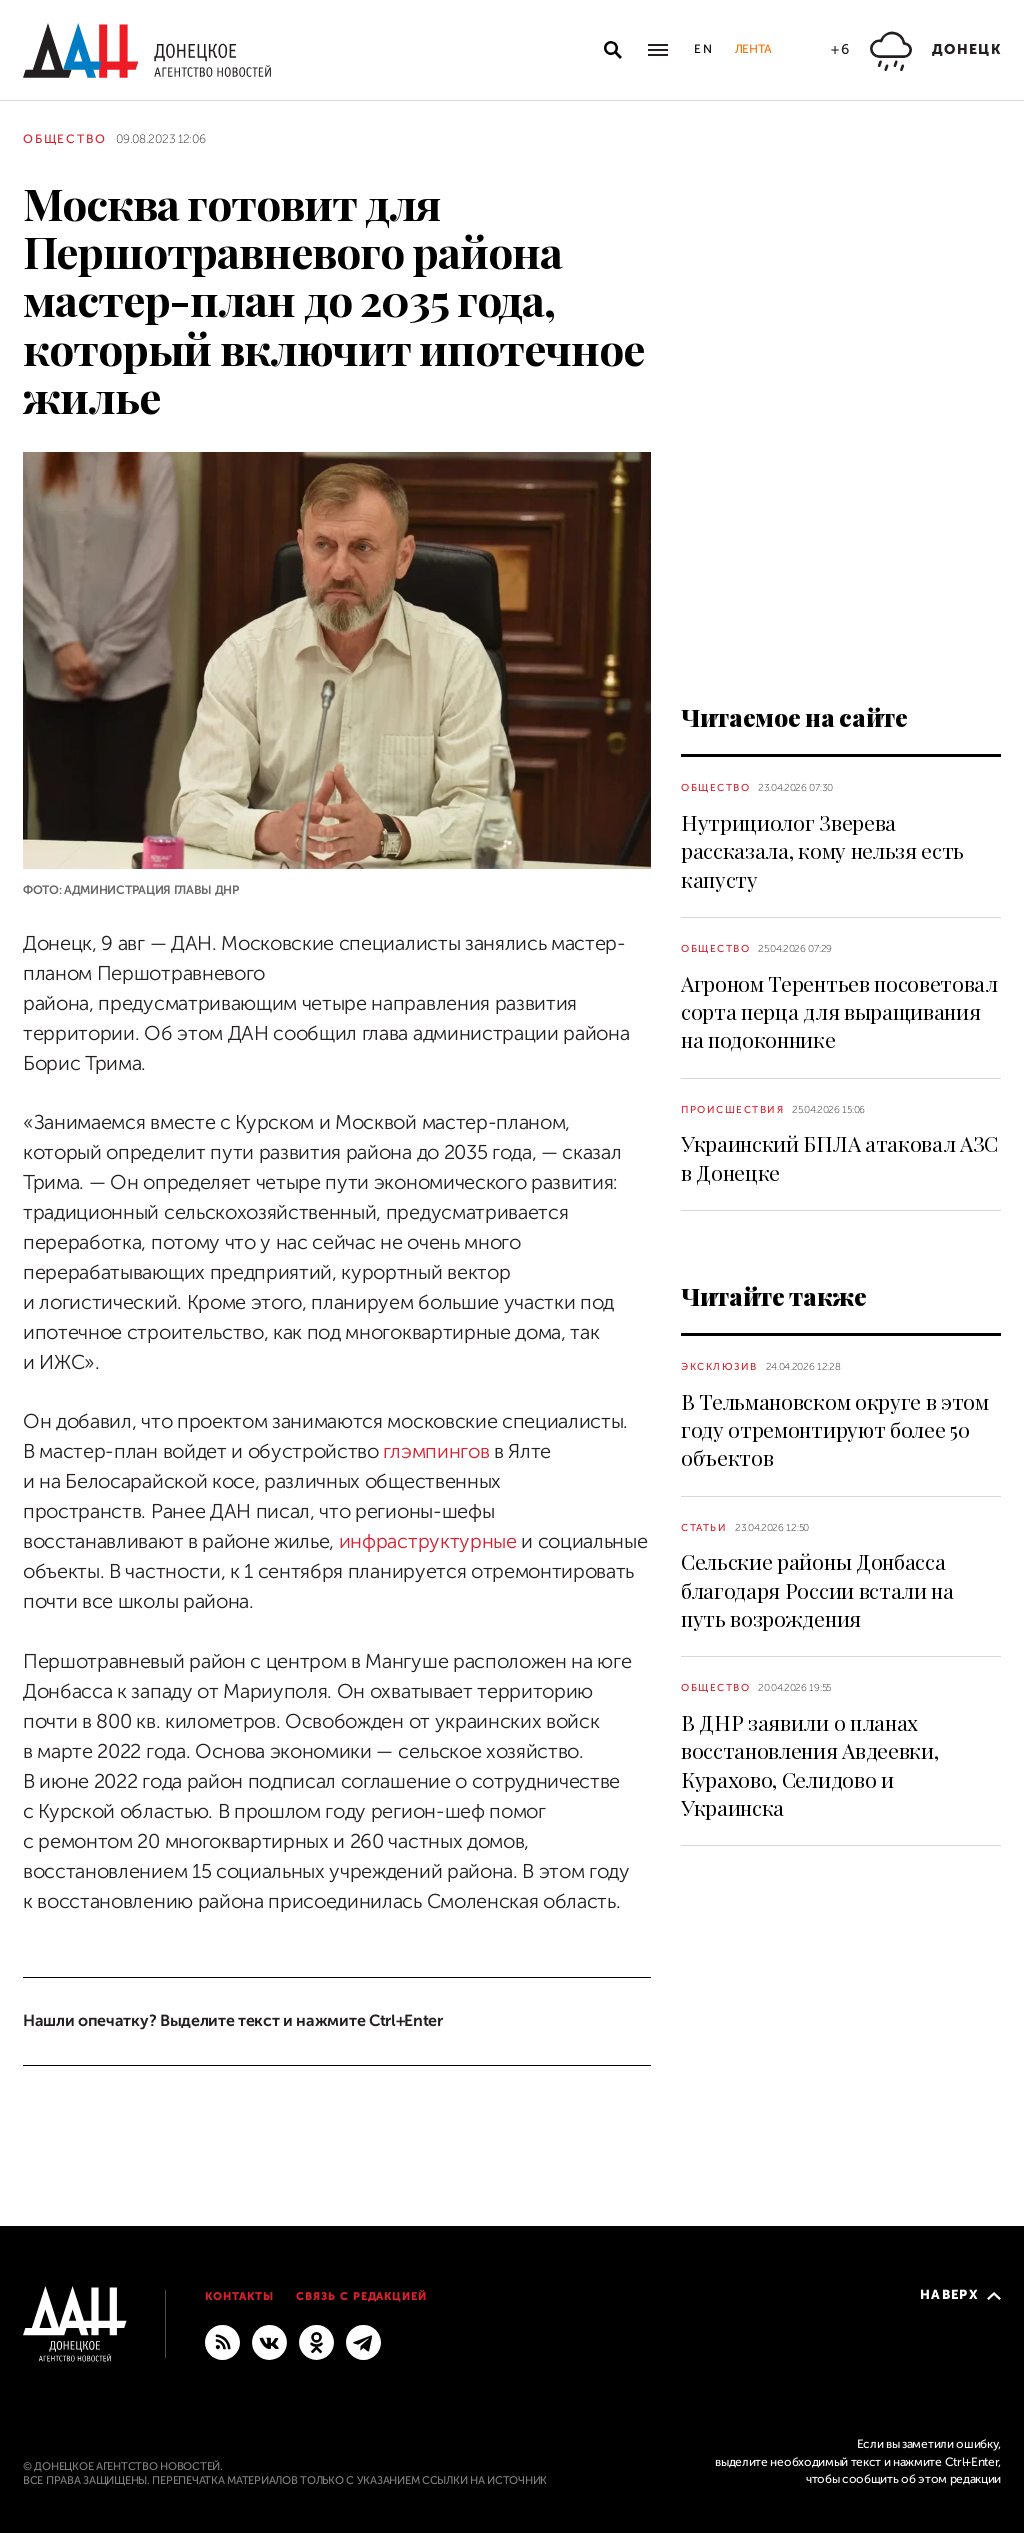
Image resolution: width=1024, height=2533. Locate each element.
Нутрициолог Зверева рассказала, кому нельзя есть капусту (822, 850)
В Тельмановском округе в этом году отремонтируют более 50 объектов (835, 1429)
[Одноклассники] (316, 2341)
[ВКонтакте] (269, 2341)
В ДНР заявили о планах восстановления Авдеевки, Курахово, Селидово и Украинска (809, 1764)
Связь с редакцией (362, 2296)
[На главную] (147, 50)
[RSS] (222, 2341)
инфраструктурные (428, 1541)
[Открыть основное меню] (658, 50)
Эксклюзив (719, 1366)
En (704, 49)
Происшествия (732, 1109)
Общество (64, 139)
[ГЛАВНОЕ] (363, 2341)
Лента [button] (753, 49)
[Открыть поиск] (613, 50)
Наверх (960, 2294)
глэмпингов (436, 1451)
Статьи (704, 1527)
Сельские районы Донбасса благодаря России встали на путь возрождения (817, 1589)
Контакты (239, 2296)
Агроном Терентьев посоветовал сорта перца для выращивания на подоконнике (839, 1011)
